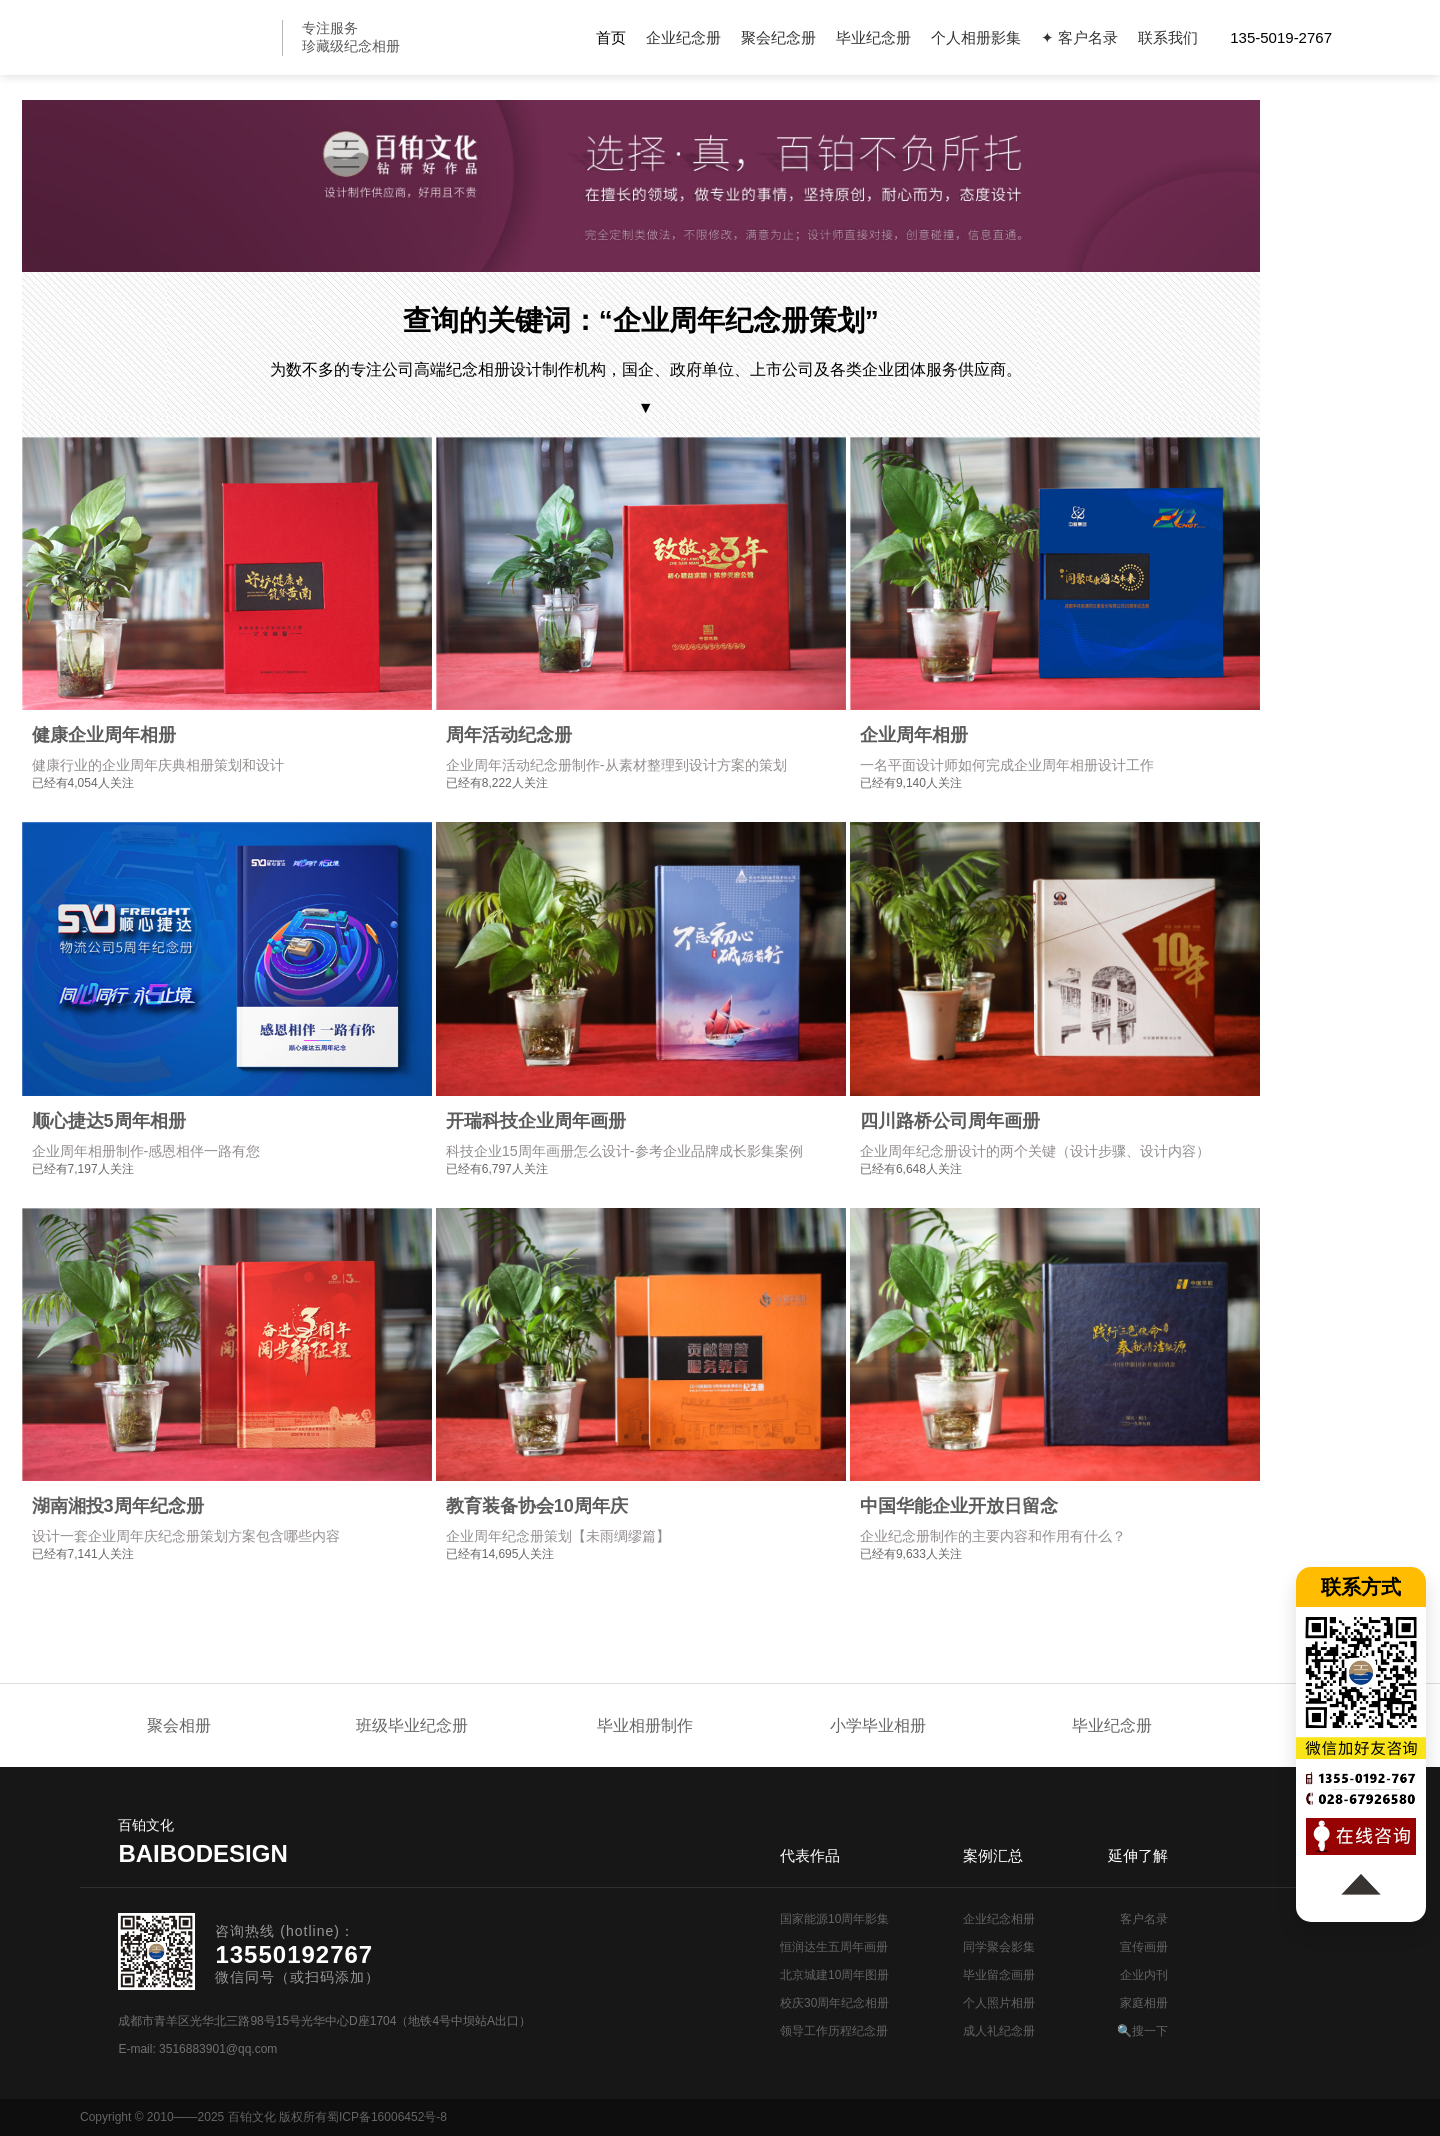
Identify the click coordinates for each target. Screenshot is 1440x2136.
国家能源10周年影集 (834, 1919)
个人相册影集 (976, 37)
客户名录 (1144, 1919)
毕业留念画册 (999, 1975)
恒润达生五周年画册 (834, 1947)
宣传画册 (1144, 1947)
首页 (611, 37)
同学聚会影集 (999, 1947)
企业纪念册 (683, 37)
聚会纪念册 (778, 37)
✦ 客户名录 (1079, 37)
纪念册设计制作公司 (185, 37)
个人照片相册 (999, 2003)
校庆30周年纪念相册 (834, 2003)
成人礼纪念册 (999, 2031)
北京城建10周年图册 (834, 1975)
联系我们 (1168, 37)
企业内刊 (1144, 1975)
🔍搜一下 (1142, 2031)
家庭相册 (1144, 2003)
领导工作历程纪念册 (834, 2031)
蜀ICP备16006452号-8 (387, 2117)
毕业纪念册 (873, 37)
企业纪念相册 (999, 1919)
